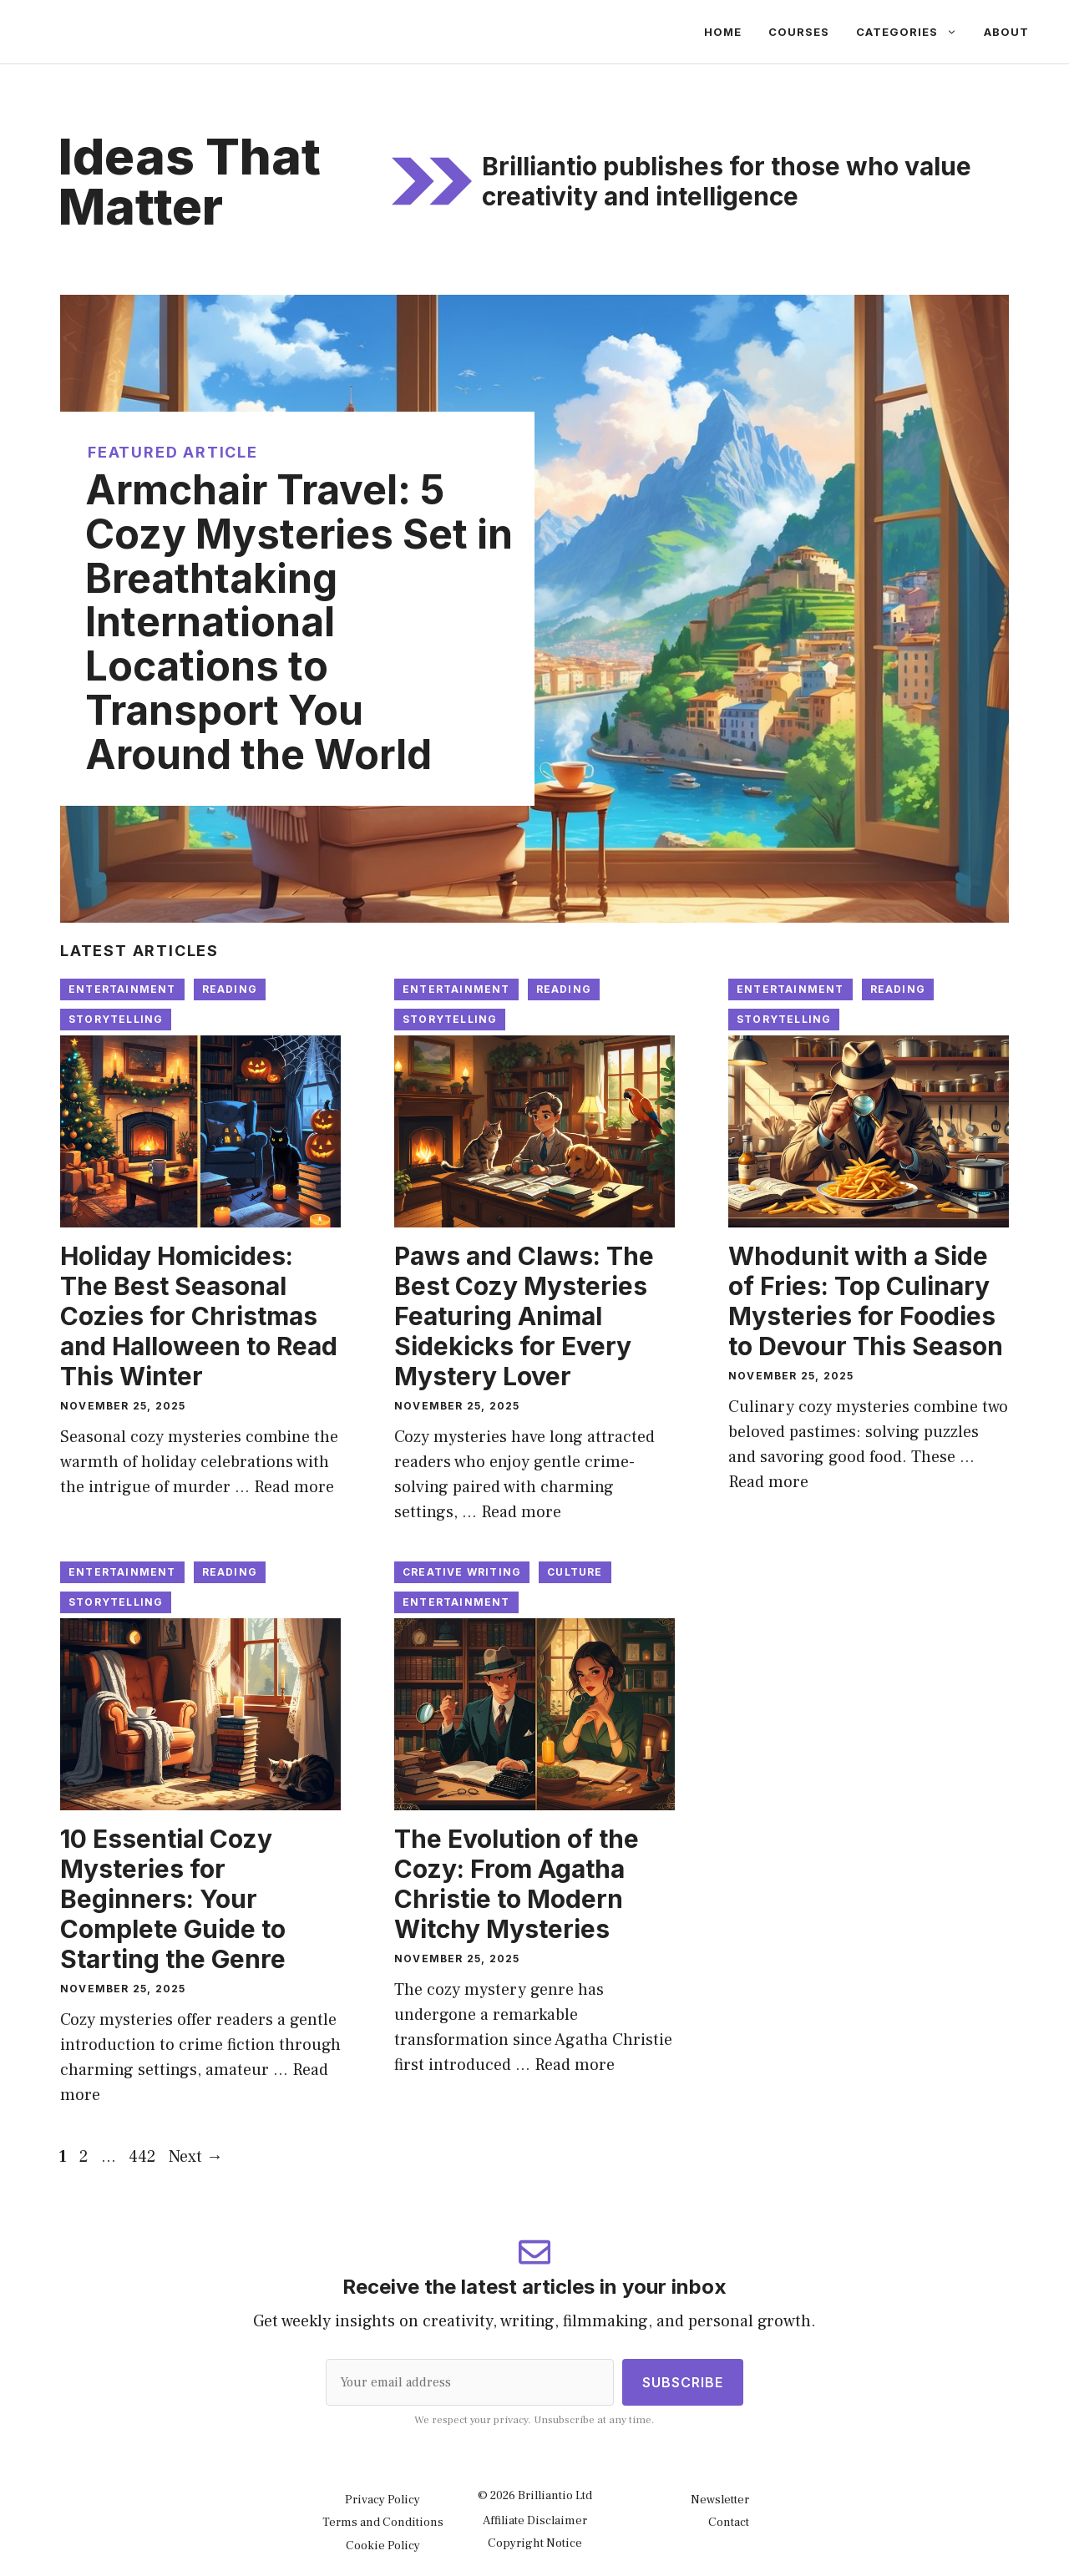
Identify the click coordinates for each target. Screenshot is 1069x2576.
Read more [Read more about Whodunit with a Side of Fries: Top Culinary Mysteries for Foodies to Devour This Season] (768, 1482)
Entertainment (122, 989)
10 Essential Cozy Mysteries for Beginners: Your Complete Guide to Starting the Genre (173, 1899)
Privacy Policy (382, 2500)
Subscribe (682, 2382)
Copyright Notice (535, 2543)
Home (723, 31)
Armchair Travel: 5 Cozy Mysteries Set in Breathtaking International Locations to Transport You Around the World (299, 622)
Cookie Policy (383, 2545)
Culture (574, 1572)
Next (196, 2157)
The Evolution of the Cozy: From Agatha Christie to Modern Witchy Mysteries (516, 1884)
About (1006, 31)
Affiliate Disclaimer (535, 2520)
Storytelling (115, 1019)
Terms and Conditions (382, 2522)
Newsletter (720, 2500)
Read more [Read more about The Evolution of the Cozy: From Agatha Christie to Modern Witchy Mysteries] (574, 2065)
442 (144, 2157)
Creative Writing (462, 1572)
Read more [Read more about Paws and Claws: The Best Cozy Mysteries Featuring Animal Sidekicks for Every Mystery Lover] (521, 1512)
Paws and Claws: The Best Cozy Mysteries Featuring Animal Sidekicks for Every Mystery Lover (524, 1316)
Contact (728, 2522)
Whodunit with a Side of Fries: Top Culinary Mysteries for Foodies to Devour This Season (865, 1301)
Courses (798, 31)
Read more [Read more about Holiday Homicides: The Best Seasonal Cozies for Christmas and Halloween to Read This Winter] (294, 1487)
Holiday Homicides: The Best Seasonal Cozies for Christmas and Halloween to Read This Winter (198, 1316)
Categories (913, 32)
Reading (229, 989)
